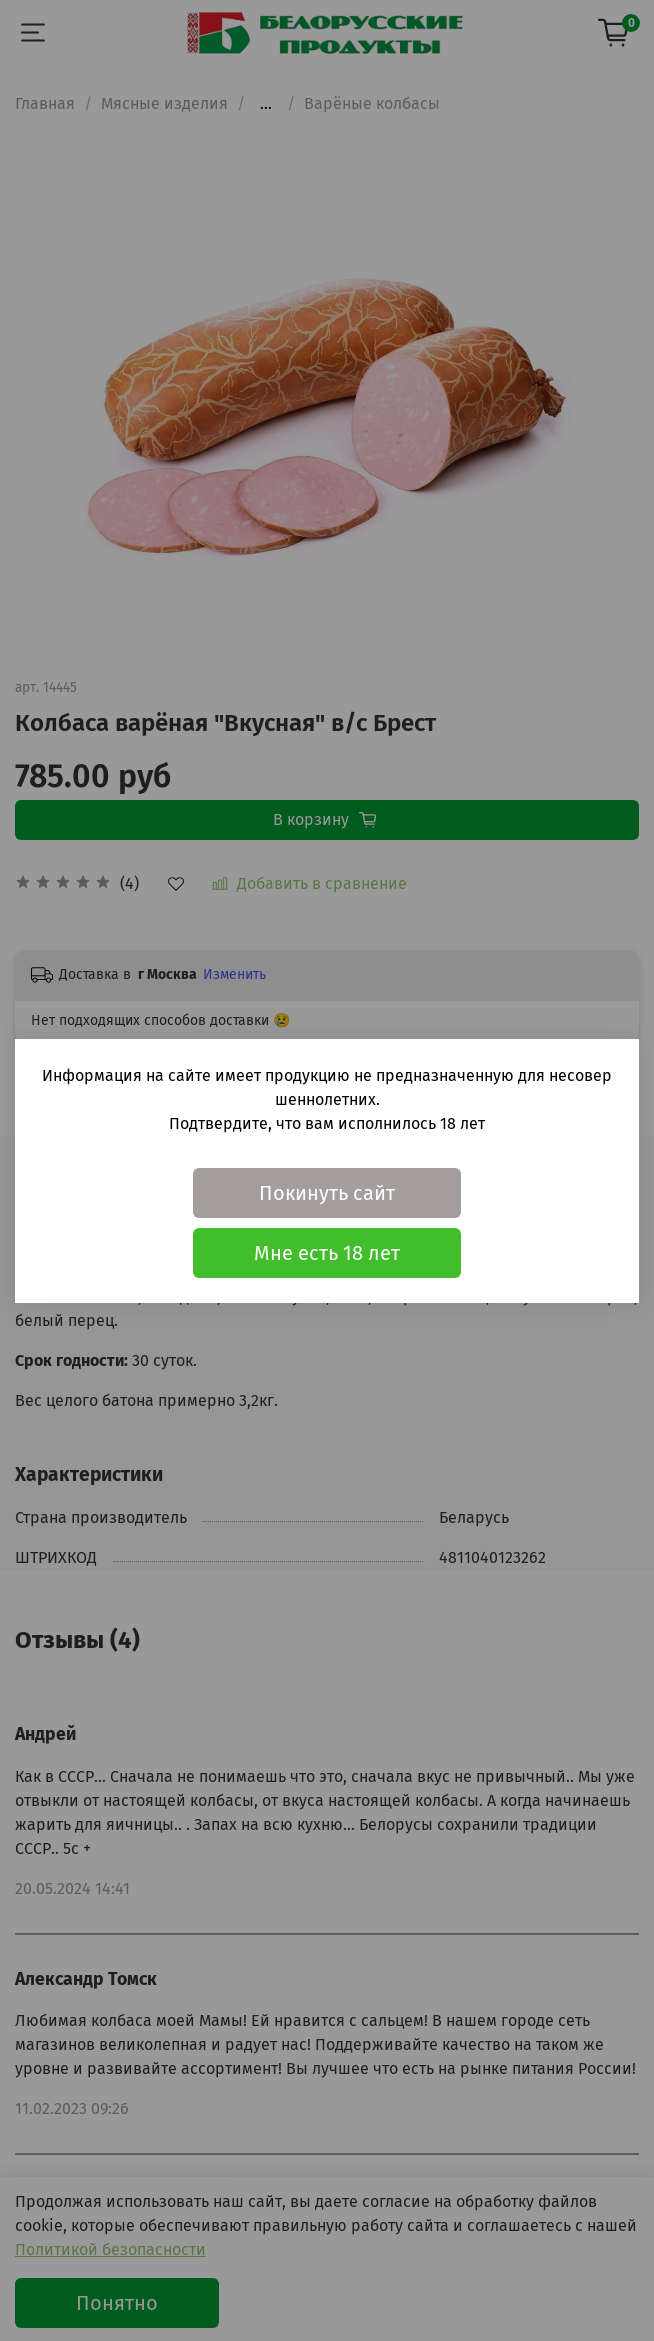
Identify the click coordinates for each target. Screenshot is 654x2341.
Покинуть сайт (327, 1193)
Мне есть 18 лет (327, 1253)
